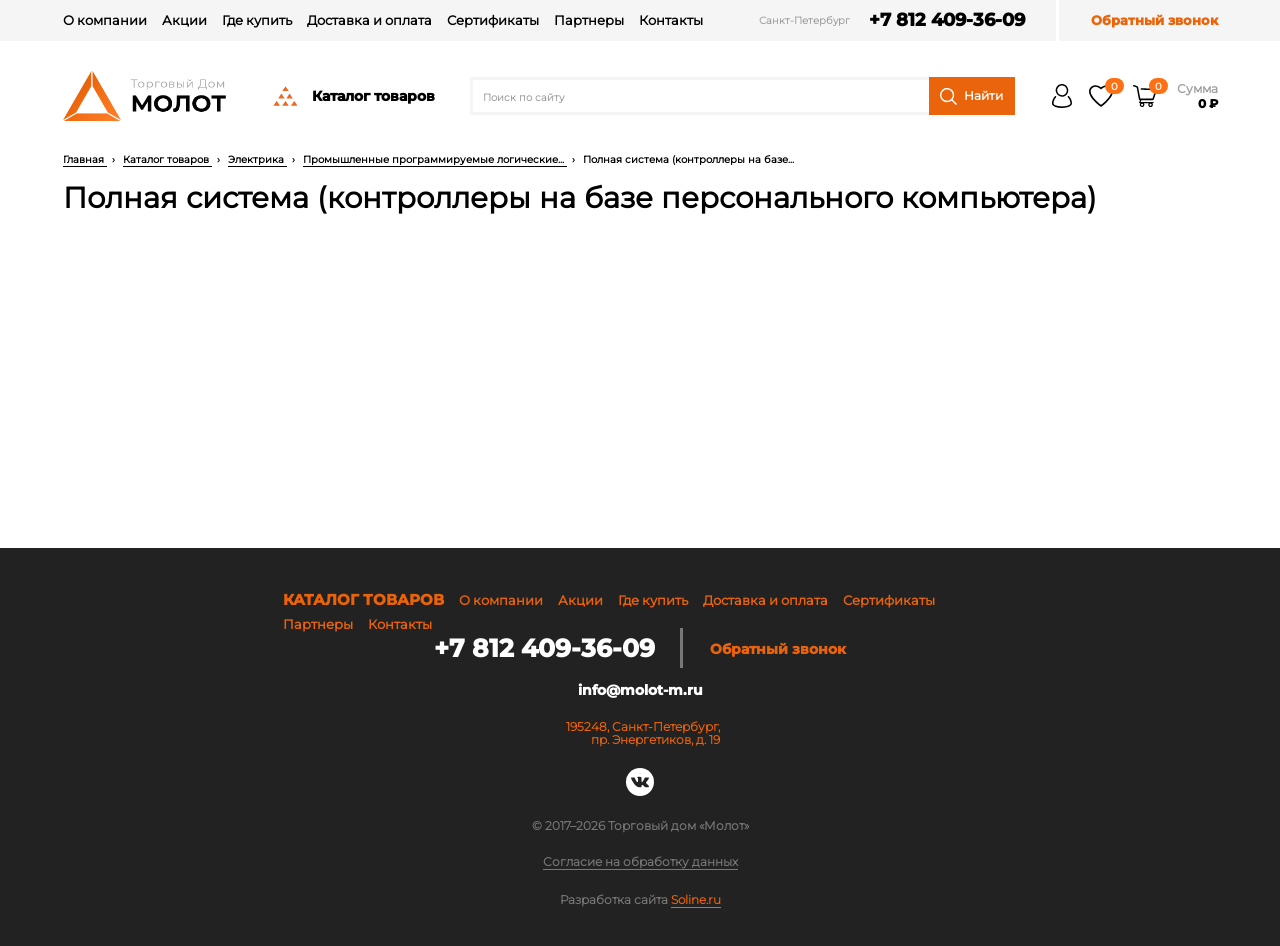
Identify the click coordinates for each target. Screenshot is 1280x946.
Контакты (671, 20)
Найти (971, 96)
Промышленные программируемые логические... (435, 159)
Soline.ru (696, 898)
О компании (105, 20)
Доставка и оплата (369, 20)
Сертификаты (493, 20)
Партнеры (589, 20)
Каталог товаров (353, 96)
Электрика (257, 159)
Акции (184, 20)
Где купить (257, 20)
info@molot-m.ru (640, 690)
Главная (85, 159)
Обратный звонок (1154, 20)
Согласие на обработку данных (640, 862)
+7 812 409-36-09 (946, 20)
